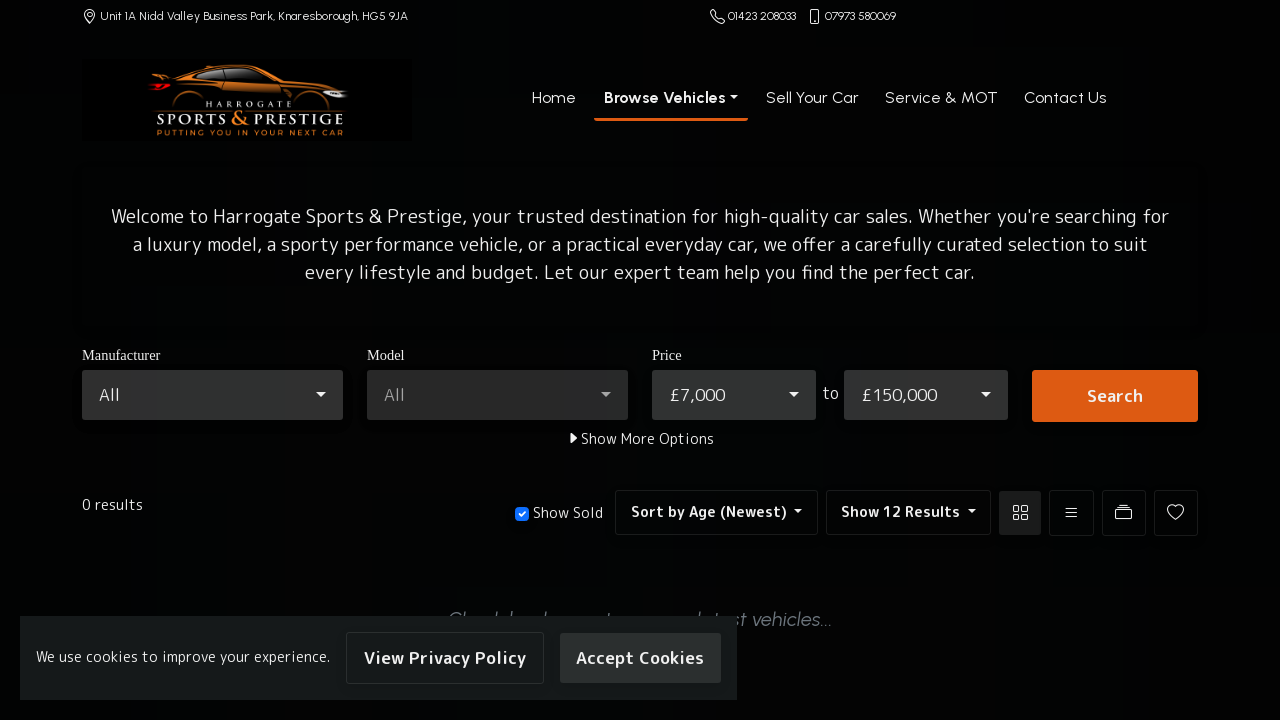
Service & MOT (941, 97)
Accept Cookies (640, 657)
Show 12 (902, 512)
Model (386, 355)
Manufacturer (121, 355)
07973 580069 (860, 16)
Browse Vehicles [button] (665, 97)
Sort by (711, 512)
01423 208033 (762, 16)
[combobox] (212, 395)
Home (554, 97)
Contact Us (1065, 97)
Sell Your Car (812, 97)
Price (667, 355)
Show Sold (566, 513)
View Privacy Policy (445, 657)
